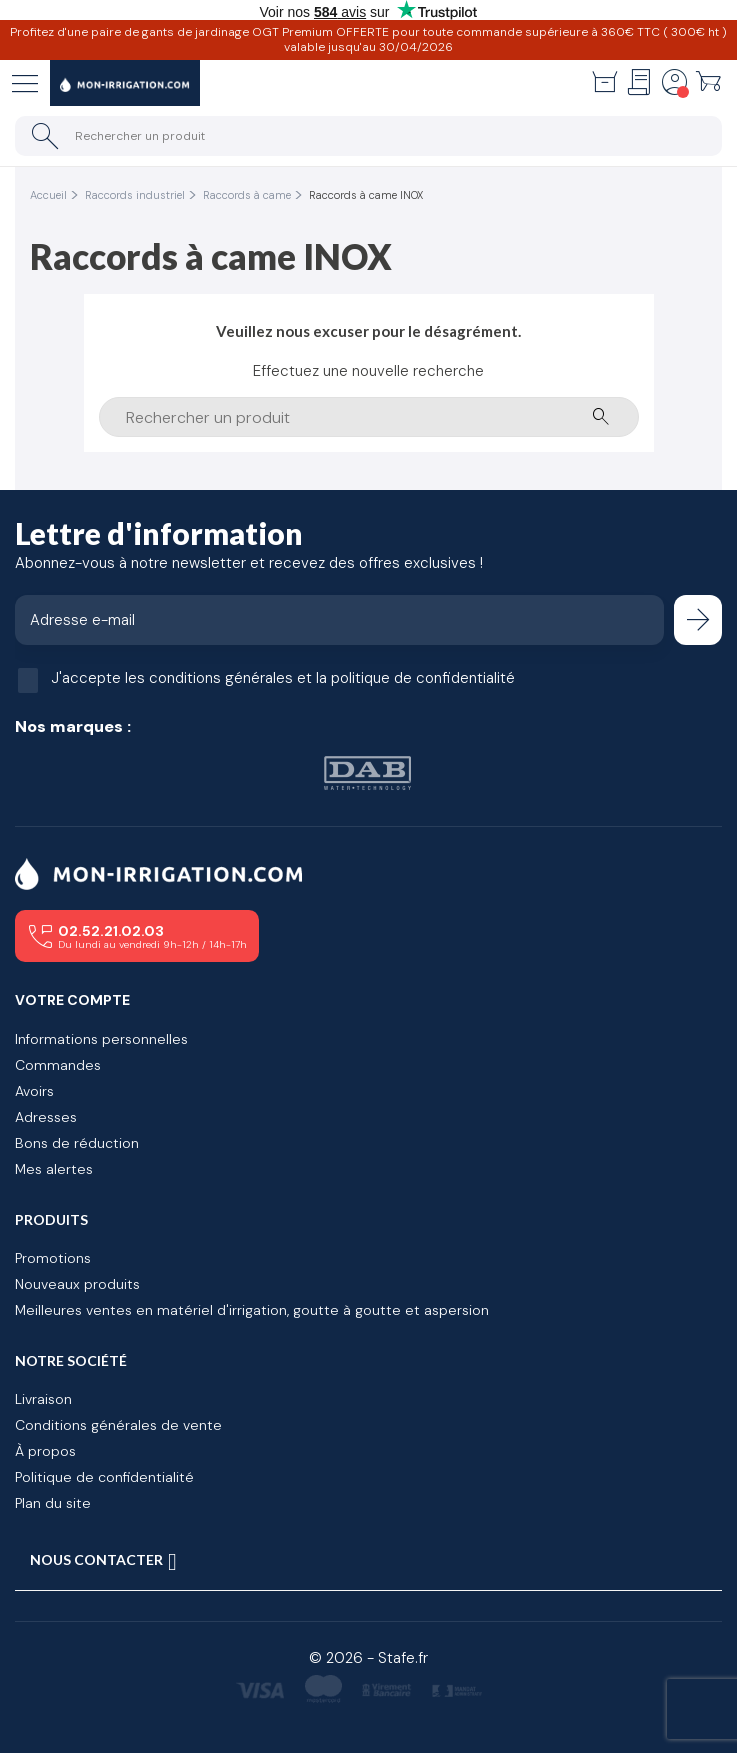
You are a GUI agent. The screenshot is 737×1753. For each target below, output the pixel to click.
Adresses (46, 1117)
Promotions (53, 1258)
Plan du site (53, 1503)
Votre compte (72, 1000)
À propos (45, 1451)
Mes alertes (54, 1169)
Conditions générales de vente (118, 1425)
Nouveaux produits (77, 1284)
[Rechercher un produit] (368, 136)
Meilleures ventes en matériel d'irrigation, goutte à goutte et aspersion (252, 1310)
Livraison (43, 1399)
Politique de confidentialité (104, 1477)
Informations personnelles (101, 1039)
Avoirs (34, 1091)
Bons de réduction (77, 1143)
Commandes (58, 1065)
